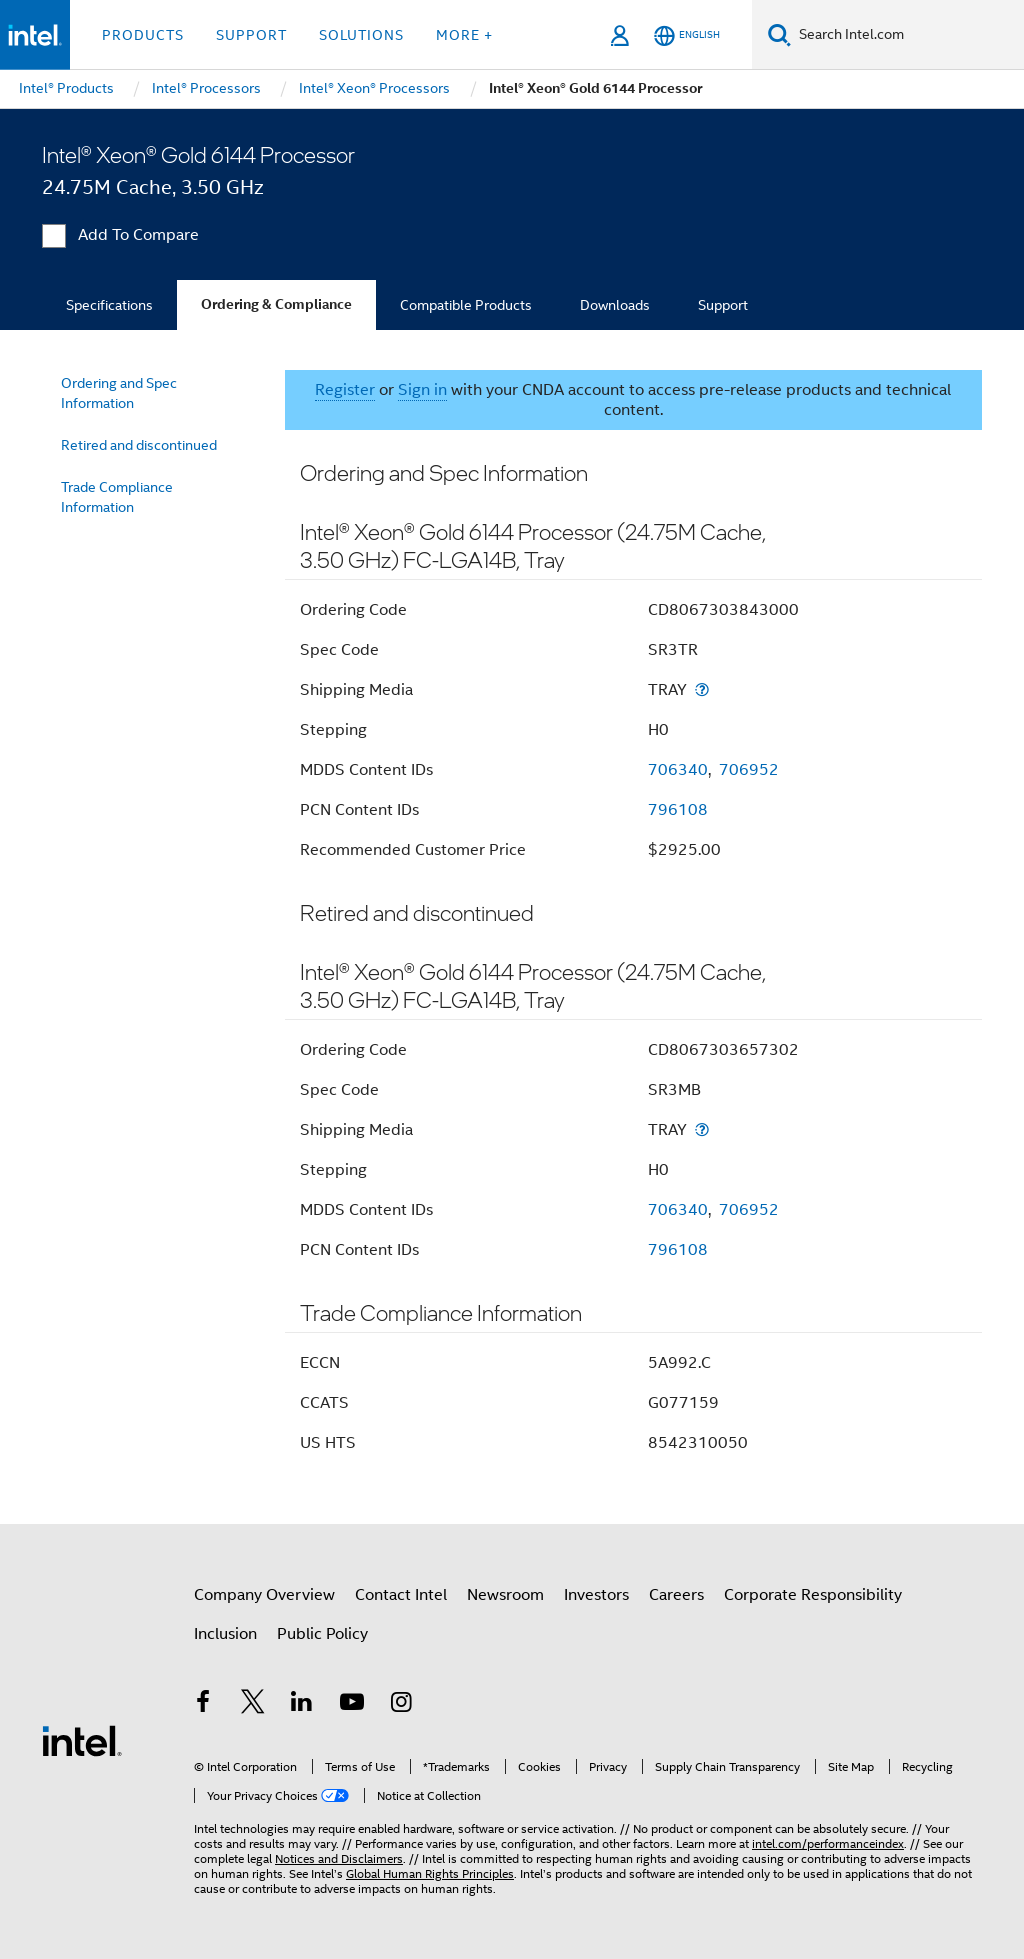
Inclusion (225, 1634)
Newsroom (505, 1595)
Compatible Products (466, 305)
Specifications (109, 305)
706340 (678, 770)
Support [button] (251, 35)
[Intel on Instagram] (401, 1705)
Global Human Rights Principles (430, 1873)
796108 (678, 810)
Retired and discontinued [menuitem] (139, 445)
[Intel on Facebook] (203, 1705)
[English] (687, 35)
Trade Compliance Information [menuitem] (117, 497)
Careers (676, 1595)
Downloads (615, 305)
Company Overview (264, 1595)
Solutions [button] (361, 35)
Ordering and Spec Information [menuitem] (119, 393)
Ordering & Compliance (276, 304)
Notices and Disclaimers (339, 1858)
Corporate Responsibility (813, 1595)
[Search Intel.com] (907, 35)
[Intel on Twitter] (253, 1705)
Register (345, 390)
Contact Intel (401, 1595)
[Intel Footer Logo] (82, 1740)
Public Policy (322, 1634)
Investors (596, 1595)
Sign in (422, 390)
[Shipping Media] (702, 689)
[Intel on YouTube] (352, 1705)
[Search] (779, 34)
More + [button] (464, 35)
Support (723, 305)
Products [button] (143, 35)
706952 (749, 770)
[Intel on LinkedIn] (302, 1705)
